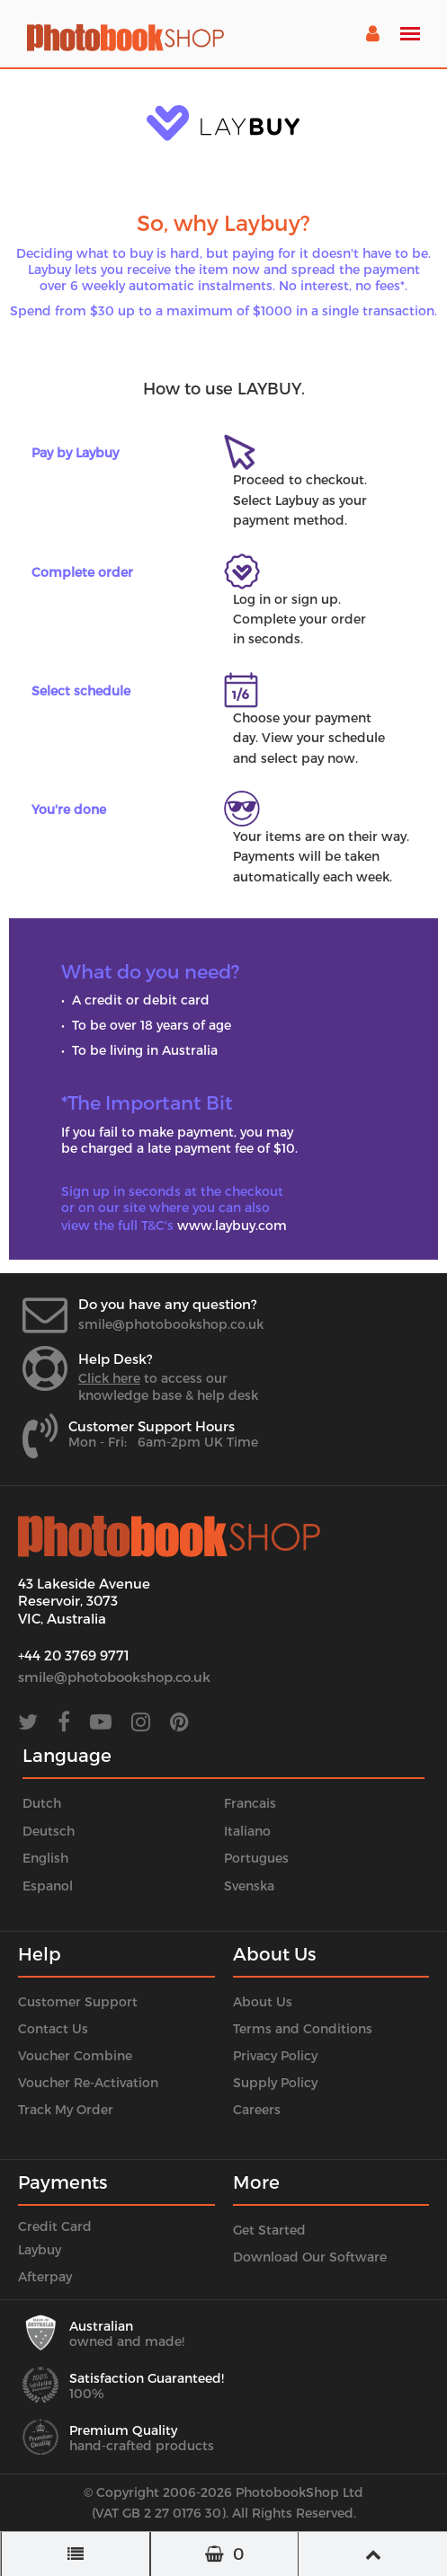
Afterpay (45, 2276)
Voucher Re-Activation (88, 2082)
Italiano (247, 1830)
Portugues (256, 1857)
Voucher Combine (75, 2055)
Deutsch (48, 1830)
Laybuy (39, 2249)
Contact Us (53, 2028)
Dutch (41, 1802)
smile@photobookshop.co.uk (171, 1324)
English (45, 1857)
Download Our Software (310, 2256)
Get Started (269, 2229)
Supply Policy (275, 2082)
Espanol (47, 1885)
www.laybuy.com (232, 1225)
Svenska (249, 1885)
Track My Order (65, 2109)
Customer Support (78, 2001)
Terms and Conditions (302, 2028)
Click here (109, 1377)
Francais (250, 1802)
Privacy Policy (275, 2055)
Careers (257, 2109)
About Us (262, 2001)
